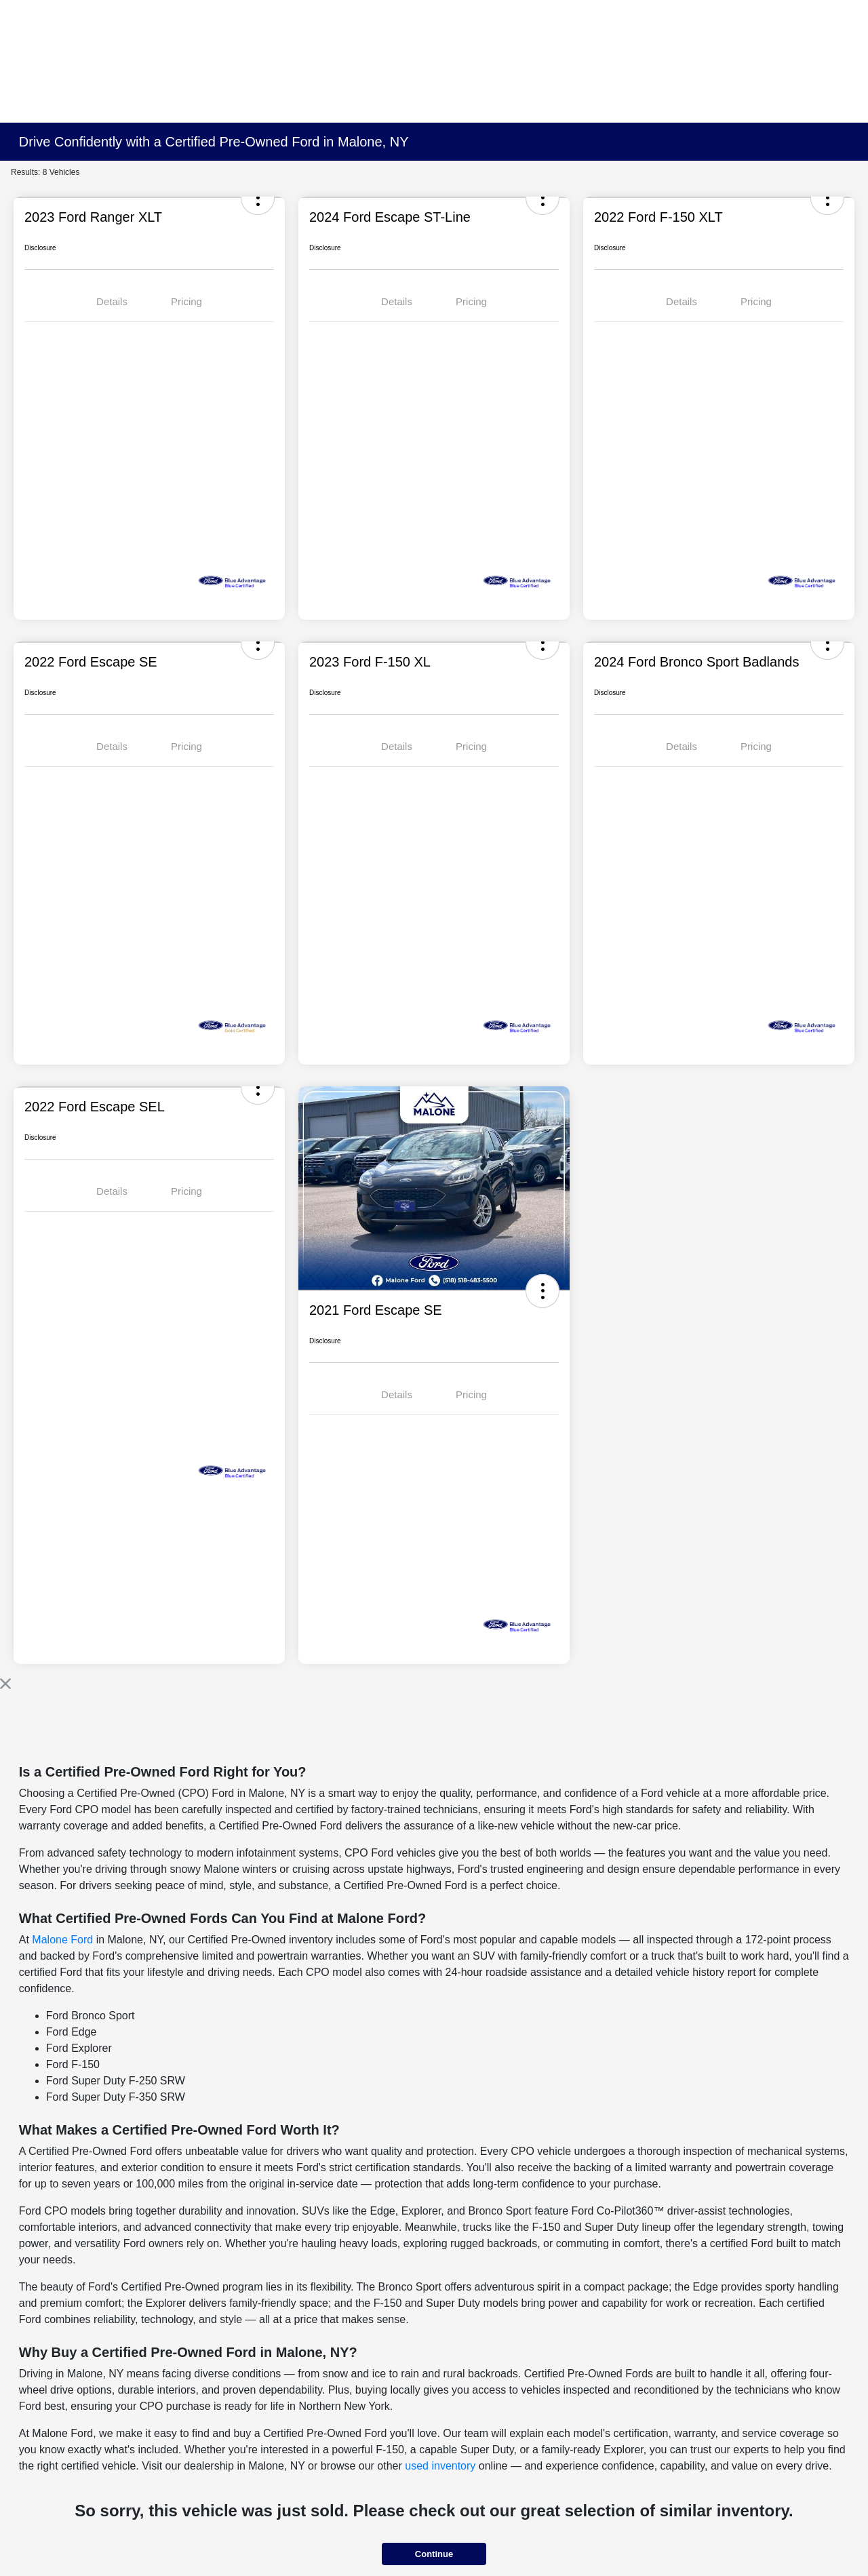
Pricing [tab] (186, 301)
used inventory (440, 2466)
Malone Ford (62, 1939)
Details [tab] (111, 301)
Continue (434, 2554)
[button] (542, 1291)
